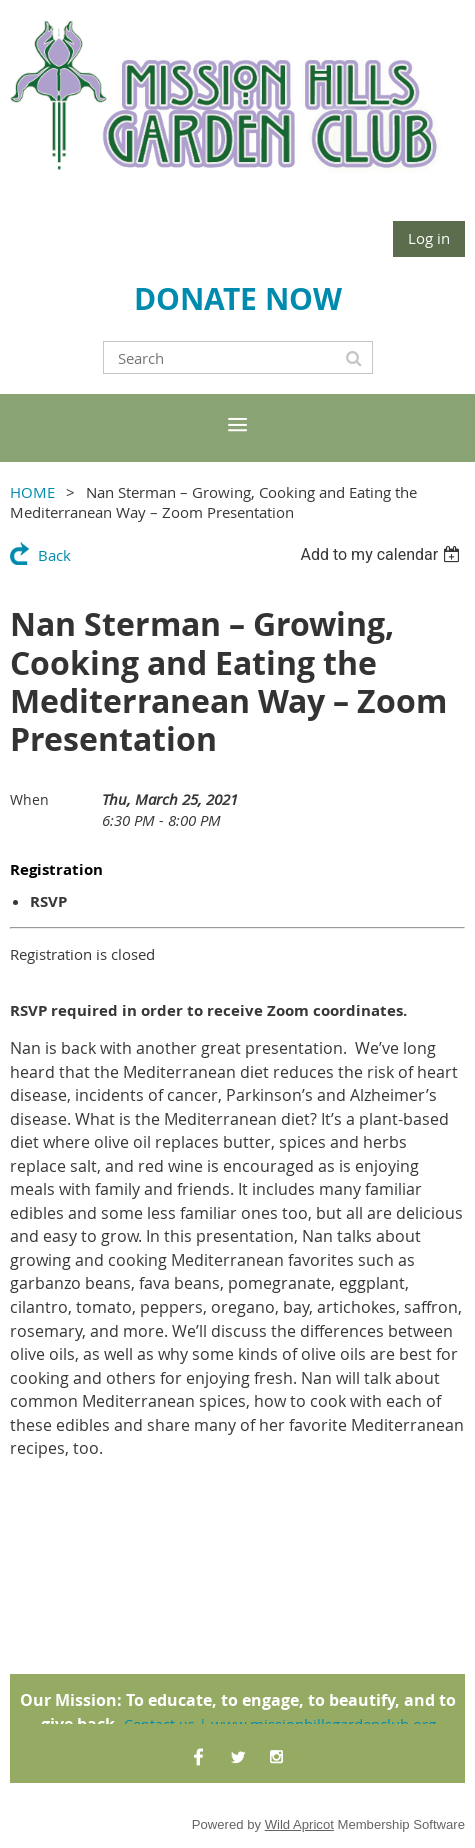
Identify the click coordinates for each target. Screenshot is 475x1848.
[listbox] (382, 554)
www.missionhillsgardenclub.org (323, 1724)
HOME (32, 492)
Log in (429, 238)
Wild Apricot (299, 1824)
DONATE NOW (238, 298)
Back (54, 555)
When (29, 799)
